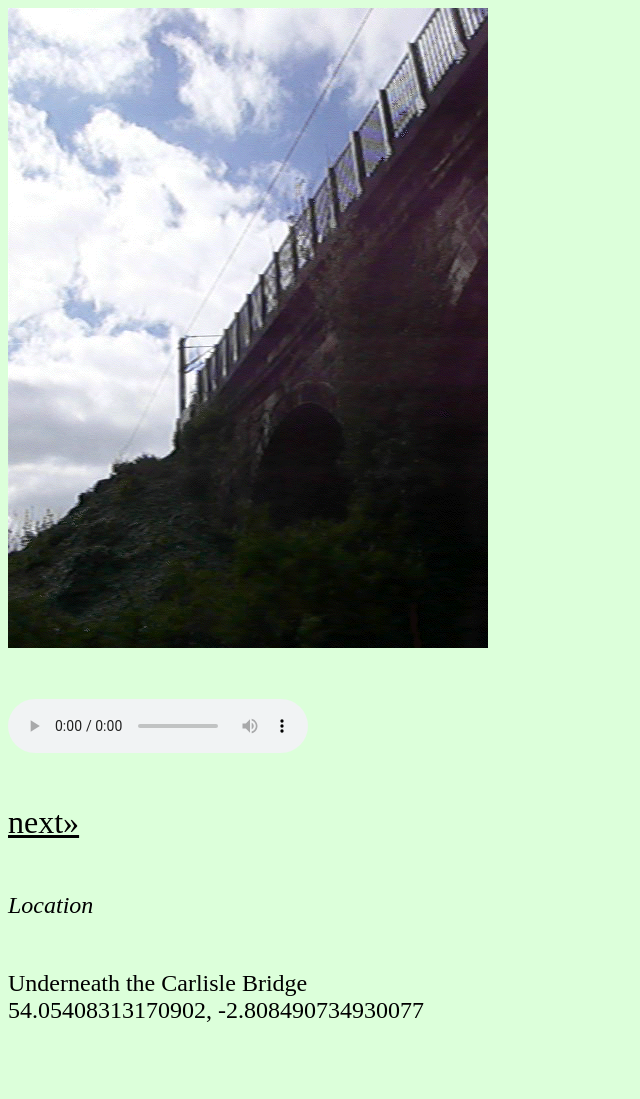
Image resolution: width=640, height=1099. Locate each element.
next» (43, 822)
